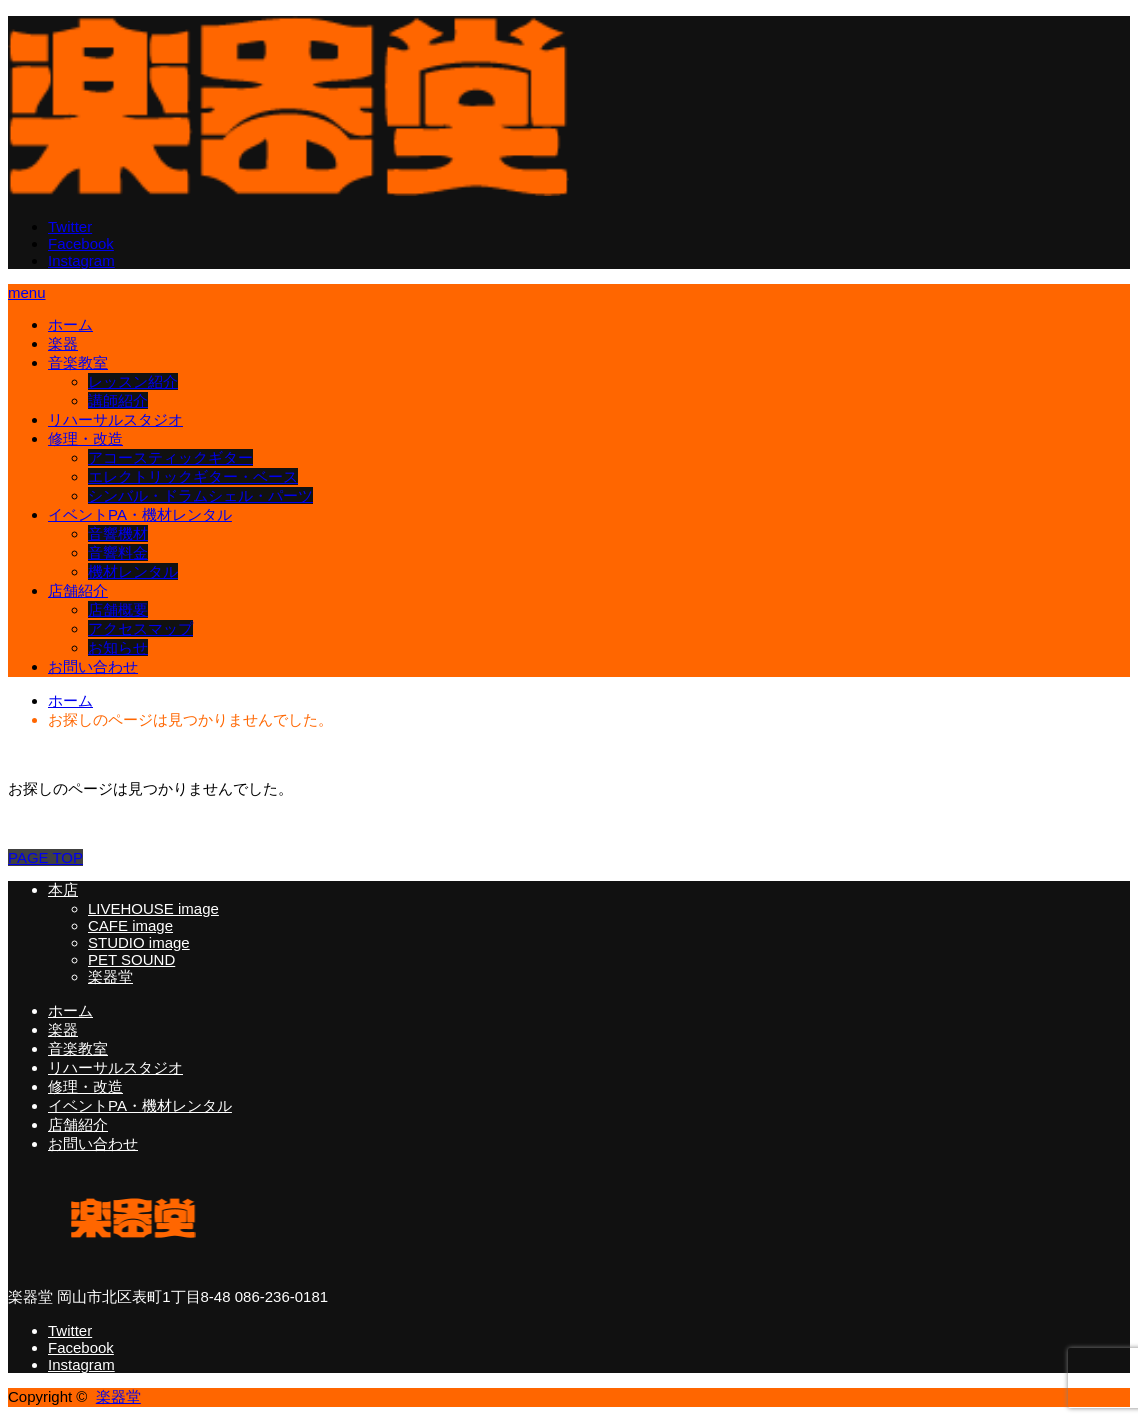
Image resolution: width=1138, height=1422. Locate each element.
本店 (63, 889)
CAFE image (130, 925)
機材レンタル (133, 571)
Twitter (70, 226)
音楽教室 (78, 362)
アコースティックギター (170, 457)
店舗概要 (118, 609)
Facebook (81, 243)
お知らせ (118, 647)
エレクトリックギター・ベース (193, 476)
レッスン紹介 (133, 381)
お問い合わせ (93, 666)
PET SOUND (131, 959)
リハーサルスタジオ (115, 419)
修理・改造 (85, 438)
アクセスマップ (140, 628)
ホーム (70, 324)
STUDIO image (139, 942)
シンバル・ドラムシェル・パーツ (200, 495)
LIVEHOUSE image (153, 908)
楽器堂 (110, 976)
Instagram (81, 260)
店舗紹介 (78, 590)
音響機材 (118, 533)
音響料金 (118, 552)
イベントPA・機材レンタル (140, 514)
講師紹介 (118, 400)
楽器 (63, 343)
